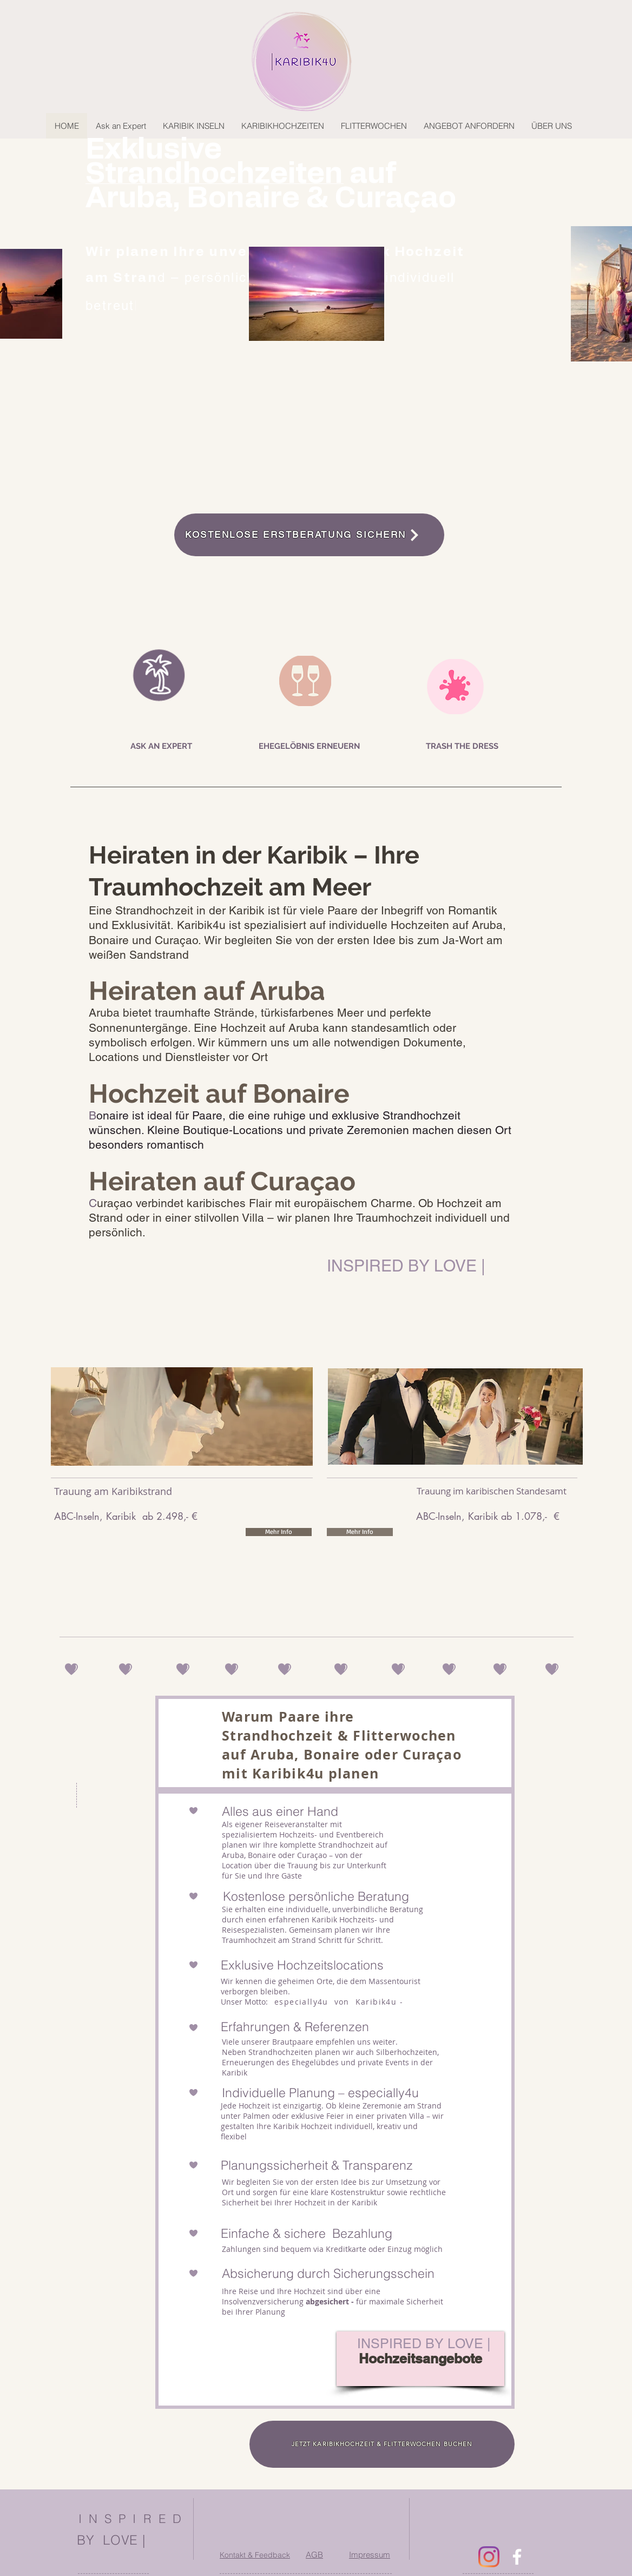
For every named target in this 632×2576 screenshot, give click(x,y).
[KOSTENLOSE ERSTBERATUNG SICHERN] (309, 534)
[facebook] (517, 2556)
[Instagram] (488, 2556)
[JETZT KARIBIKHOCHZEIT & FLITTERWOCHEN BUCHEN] (382, 2444)
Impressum (369, 2554)
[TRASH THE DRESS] (461, 746)
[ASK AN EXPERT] (161, 746)
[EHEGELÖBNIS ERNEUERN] (309, 746)
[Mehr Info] (279, 1532)
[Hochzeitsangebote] (420, 2358)
